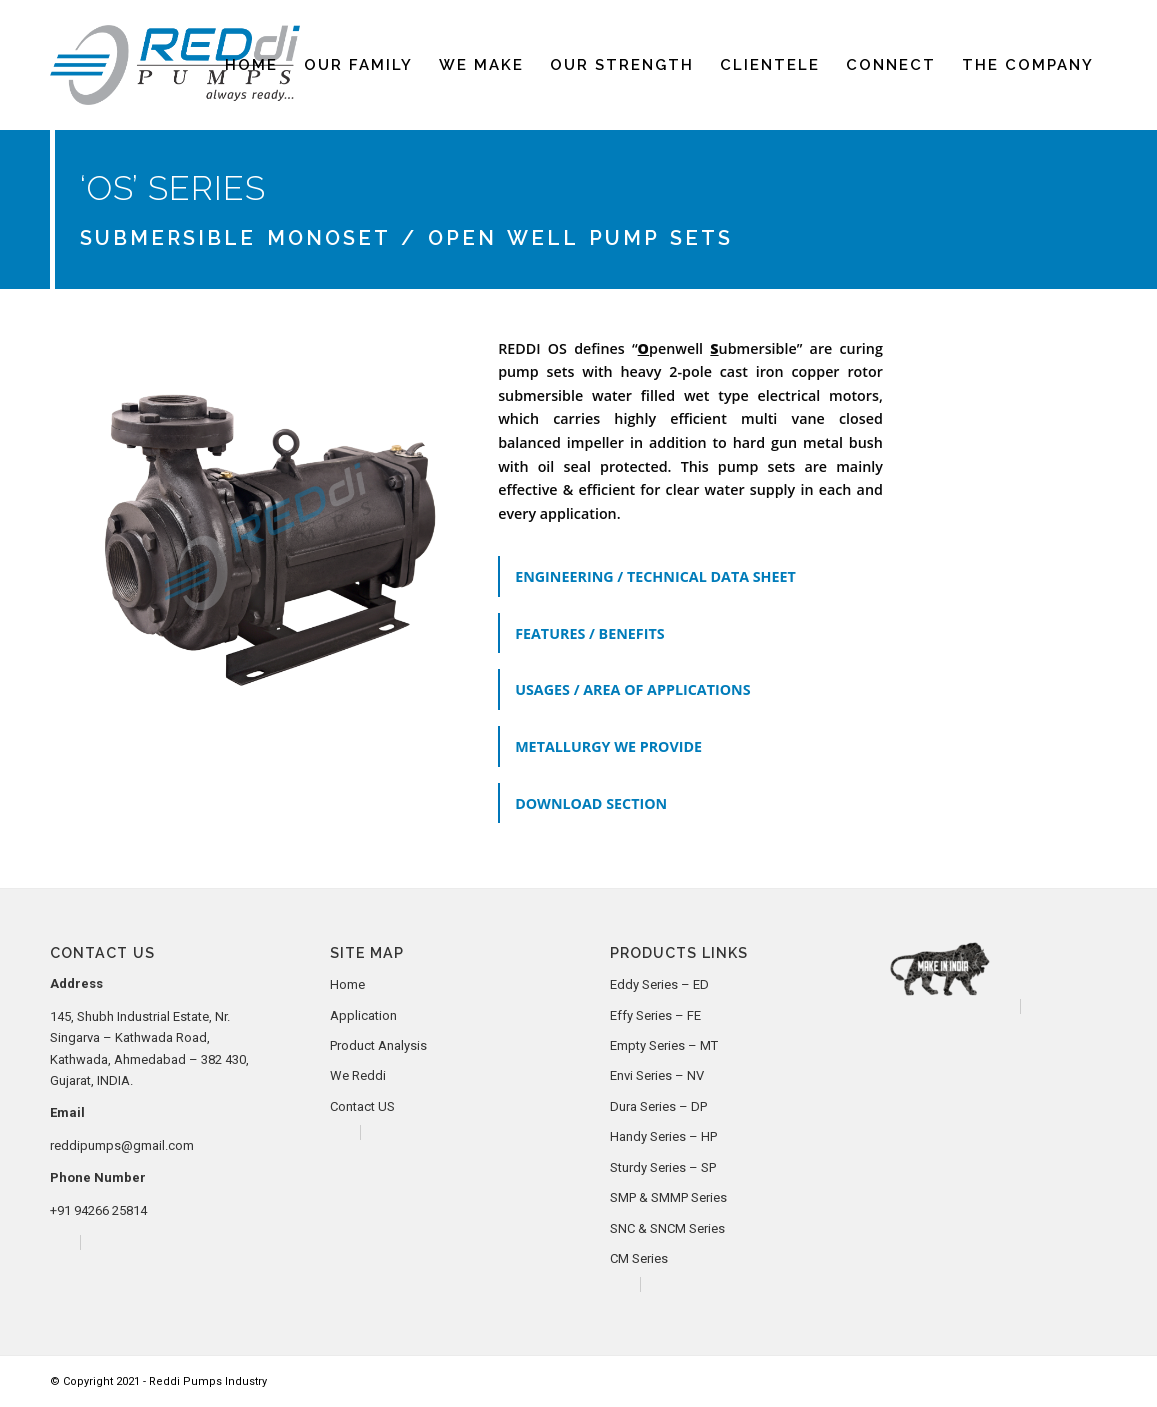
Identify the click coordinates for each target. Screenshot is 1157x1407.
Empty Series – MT (664, 1045)
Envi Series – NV (657, 1075)
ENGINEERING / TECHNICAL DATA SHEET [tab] (655, 576)
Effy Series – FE (655, 1015)
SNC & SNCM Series (667, 1228)
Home (347, 984)
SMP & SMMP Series (668, 1197)
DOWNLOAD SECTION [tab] (591, 803)
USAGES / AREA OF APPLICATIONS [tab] (632, 689)
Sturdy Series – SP (663, 1167)
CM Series (639, 1258)
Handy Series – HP (663, 1136)
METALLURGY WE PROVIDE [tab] (608, 746)
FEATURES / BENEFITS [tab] (589, 633)
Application (363, 1015)
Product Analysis (378, 1045)
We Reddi (358, 1075)
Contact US (362, 1106)
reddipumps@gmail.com (122, 1145)
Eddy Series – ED (659, 984)
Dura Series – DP (658, 1106)
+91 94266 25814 (98, 1210)
